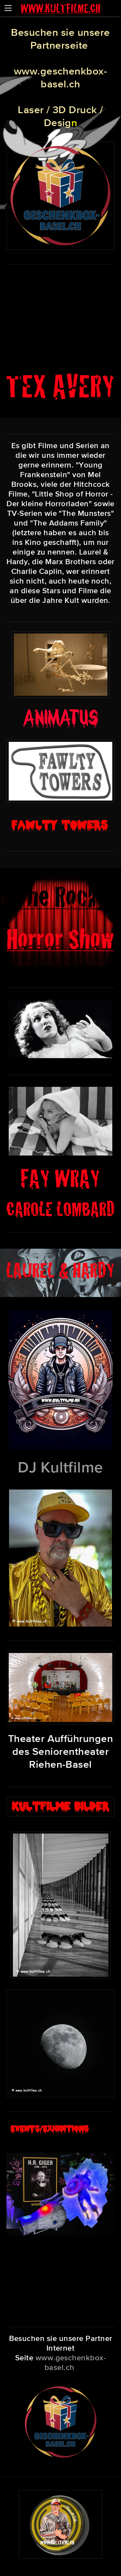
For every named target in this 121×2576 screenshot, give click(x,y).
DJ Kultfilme (60, 1467)
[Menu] (8, 8)
